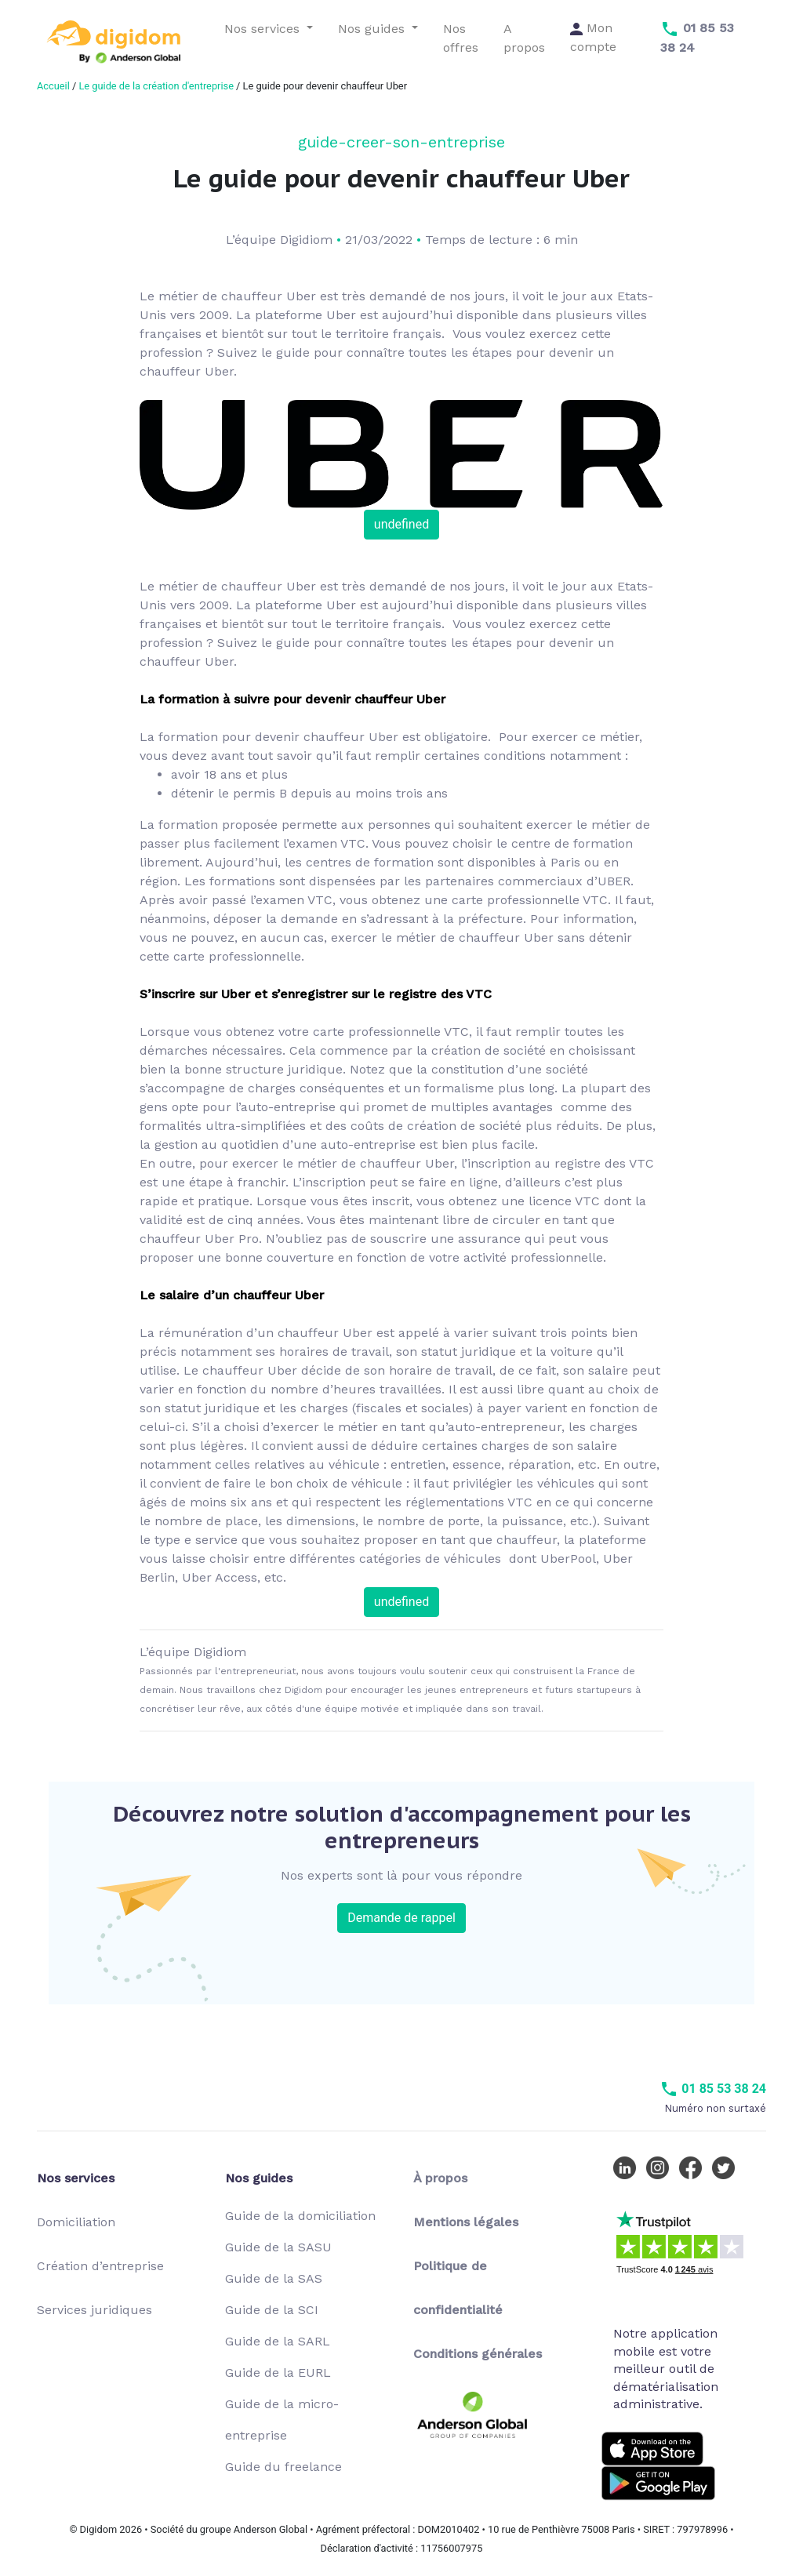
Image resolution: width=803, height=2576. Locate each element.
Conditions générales (477, 2353)
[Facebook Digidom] (694, 2167)
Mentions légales (465, 2221)
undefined (401, 524)
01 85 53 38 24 (712, 2088)
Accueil (53, 86)
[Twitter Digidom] (727, 2167)
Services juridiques (94, 2309)
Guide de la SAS (273, 2278)
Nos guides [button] (373, 28)
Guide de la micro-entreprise (282, 2419)
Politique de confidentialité (458, 2287)
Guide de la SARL (277, 2341)
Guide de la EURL (278, 2372)
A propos (524, 38)
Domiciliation (76, 2221)
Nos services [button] (263, 28)
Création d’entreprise (100, 2265)
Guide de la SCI (271, 2309)
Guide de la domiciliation (300, 2215)
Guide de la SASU (278, 2247)
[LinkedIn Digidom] (628, 2167)
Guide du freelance (283, 2466)
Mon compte (593, 37)
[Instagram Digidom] (661, 2167)
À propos (440, 2178)
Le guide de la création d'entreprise (155, 86)
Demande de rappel (401, 1917)
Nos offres (460, 38)
